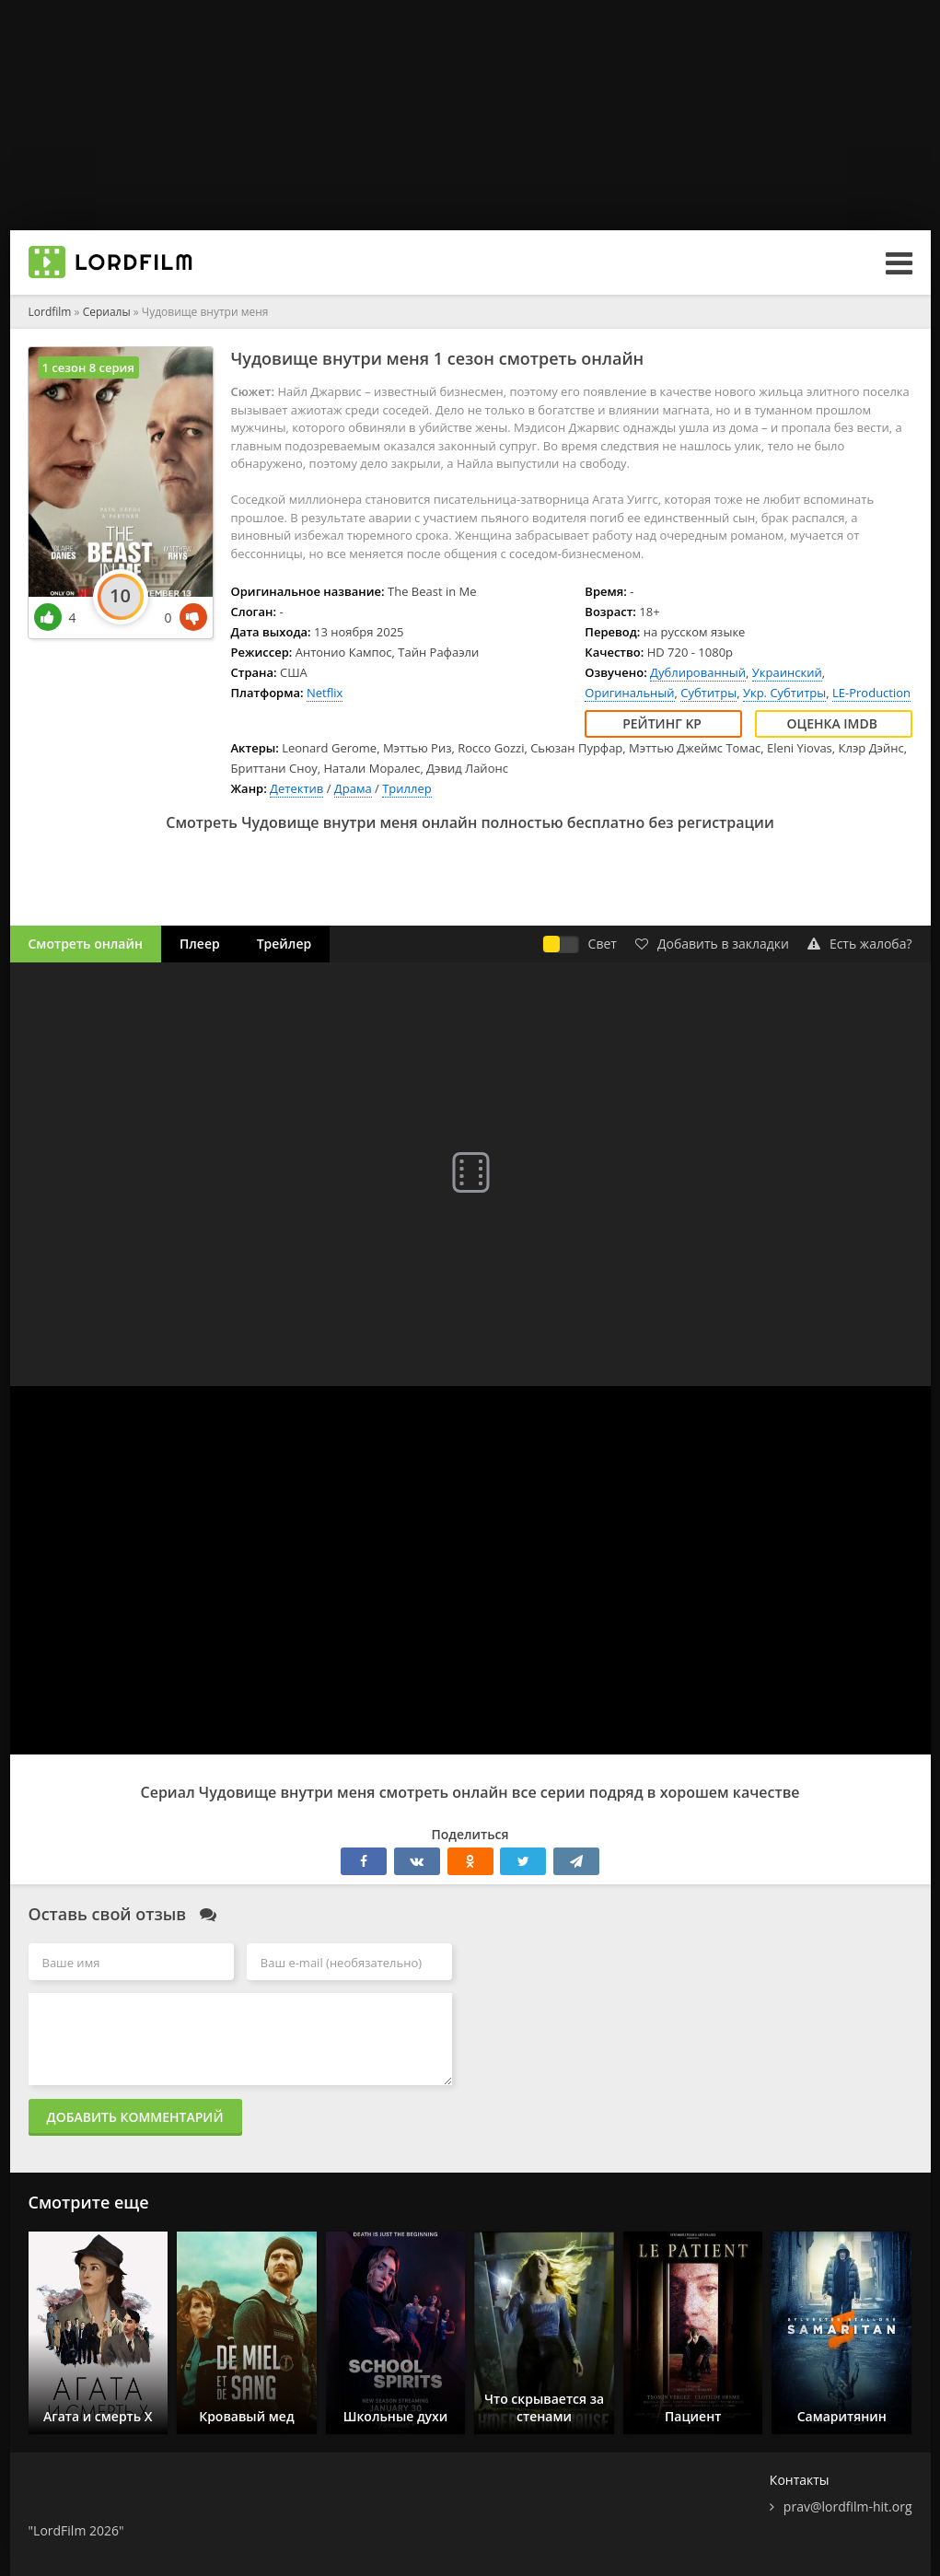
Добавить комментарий (135, 2117)
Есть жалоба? (859, 943)
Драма (353, 788)
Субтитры (708, 692)
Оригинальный (629, 692)
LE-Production (871, 692)
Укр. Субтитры (784, 692)
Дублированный (698, 672)
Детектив (296, 788)
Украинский (787, 672)
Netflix (324, 692)
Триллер (407, 788)
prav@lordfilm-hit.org (847, 2506)
